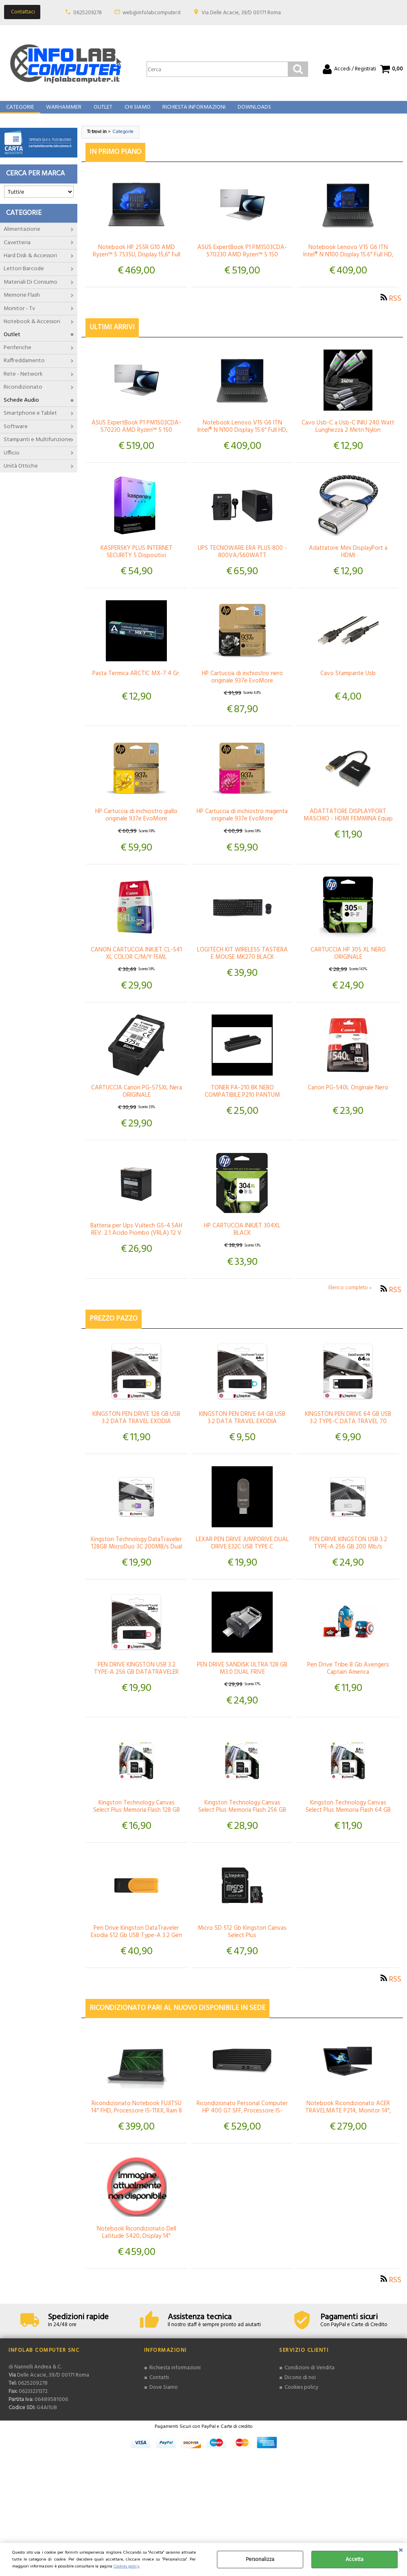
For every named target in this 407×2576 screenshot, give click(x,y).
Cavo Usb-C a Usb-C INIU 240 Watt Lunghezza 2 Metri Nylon (348, 434)
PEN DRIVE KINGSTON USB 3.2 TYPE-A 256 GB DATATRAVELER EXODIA (136, 1680)
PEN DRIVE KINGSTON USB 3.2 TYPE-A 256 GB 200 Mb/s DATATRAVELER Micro (348, 1555)
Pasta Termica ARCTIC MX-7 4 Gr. (136, 682)
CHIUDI (400, 2551)
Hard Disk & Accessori (30, 264)
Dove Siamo (163, 2395)
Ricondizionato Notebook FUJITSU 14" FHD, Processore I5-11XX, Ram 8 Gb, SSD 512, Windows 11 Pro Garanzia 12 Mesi (136, 2123)
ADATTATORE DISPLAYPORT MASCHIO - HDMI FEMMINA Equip (348, 823)
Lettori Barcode (24, 277)
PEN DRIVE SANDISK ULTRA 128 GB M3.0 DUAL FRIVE (242, 1676)
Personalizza (260, 2559)
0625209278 (87, 13)
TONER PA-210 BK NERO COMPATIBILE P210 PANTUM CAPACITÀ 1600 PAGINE (242, 1103)
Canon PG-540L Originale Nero (348, 1096)
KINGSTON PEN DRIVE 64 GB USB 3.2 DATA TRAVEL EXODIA (242, 1426)
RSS (395, 306)
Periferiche (17, 356)
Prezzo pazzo (114, 1327)
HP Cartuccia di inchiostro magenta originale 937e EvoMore (242, 823)
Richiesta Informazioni (191, 111)
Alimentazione (22, 237)
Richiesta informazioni (174, 2376)
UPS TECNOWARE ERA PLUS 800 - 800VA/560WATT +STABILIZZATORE (242, 563)
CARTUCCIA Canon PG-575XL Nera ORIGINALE (136, 1099)
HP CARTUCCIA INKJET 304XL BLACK (242, 1237)
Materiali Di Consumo (30, 290)
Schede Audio (21, 408)
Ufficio (12, 461)
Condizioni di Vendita (309, 2376)
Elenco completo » (350, 1296)
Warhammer (63, 111)
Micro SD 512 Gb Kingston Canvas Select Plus (242, 1939)
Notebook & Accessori (32, 330)
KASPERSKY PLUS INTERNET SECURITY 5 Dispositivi (137, 560)
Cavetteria (17, 251)
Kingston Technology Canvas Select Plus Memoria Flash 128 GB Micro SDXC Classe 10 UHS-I (136, 1818)
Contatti (158, 2385)
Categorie (20, 111)
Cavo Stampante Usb (348, 682)
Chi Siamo (135, 111)
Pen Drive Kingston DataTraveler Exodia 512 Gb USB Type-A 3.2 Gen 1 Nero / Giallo (136, 1943)
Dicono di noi (300, 2385)
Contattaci (23, 12)
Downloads (250, 111)
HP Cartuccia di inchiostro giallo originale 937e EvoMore (136, 823)
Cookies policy (126, 2566)
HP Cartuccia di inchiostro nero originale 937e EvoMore (242, 685)
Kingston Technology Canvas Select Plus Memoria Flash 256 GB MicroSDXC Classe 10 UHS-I (242, 1818)
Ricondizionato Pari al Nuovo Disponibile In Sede (177, 2016)
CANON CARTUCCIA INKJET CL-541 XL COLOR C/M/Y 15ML (136, 961)
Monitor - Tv (19, 316)
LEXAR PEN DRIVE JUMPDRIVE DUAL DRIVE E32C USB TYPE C (242, 1551)
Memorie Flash (22, 303)
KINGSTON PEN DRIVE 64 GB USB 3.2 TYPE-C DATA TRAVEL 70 (348, 1426)
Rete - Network (23, 382)
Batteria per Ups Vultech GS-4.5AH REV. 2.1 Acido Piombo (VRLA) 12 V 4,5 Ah (136, 1241)
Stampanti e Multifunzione (37, 448)
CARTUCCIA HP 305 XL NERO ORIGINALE (348, 961)
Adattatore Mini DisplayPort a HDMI (348, 560)
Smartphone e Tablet (30, 421)
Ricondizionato (23, 395)
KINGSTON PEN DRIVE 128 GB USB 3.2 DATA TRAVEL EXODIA (136, 1426)
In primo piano (115, 160)
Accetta (354, 2559)
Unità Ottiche (21, 474)
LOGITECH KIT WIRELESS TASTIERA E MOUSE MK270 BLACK (242, 961)
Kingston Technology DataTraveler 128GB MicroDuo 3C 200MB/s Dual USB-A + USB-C (136, 1555)
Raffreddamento (24, 369)
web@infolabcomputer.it (152, 13)
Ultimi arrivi (112, 335)
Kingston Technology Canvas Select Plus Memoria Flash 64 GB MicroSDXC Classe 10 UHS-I (348, 1818)
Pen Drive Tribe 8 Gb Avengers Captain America (348, 1676)
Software (16, 435)
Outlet (101, 111)
